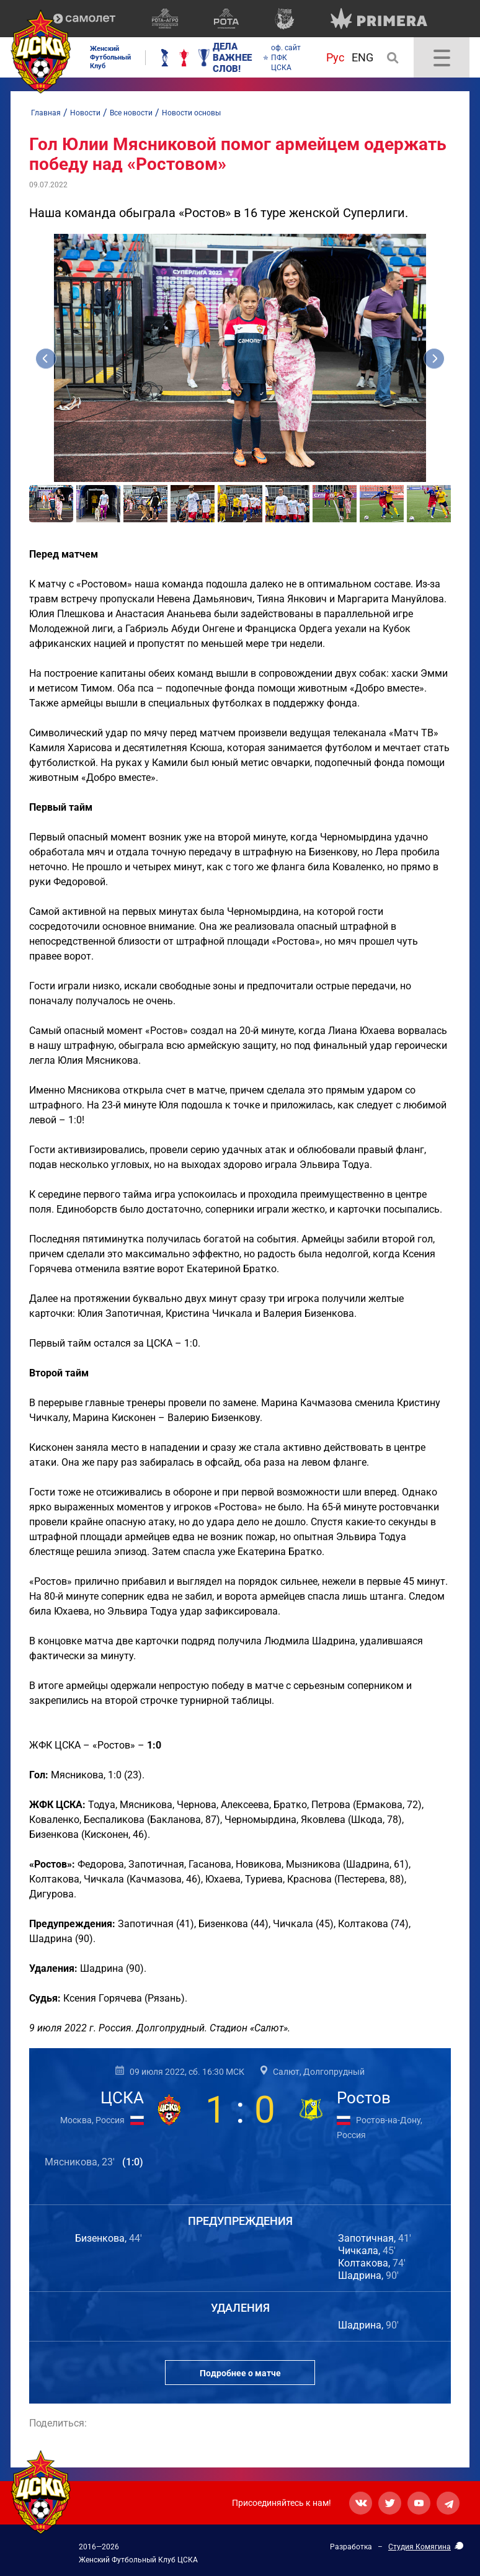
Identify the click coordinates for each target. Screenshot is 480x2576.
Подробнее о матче (240, 2373)
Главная (46, 113)
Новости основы (191, 113)
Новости (85, 113)
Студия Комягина (419, 2547)
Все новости (131, 113)
